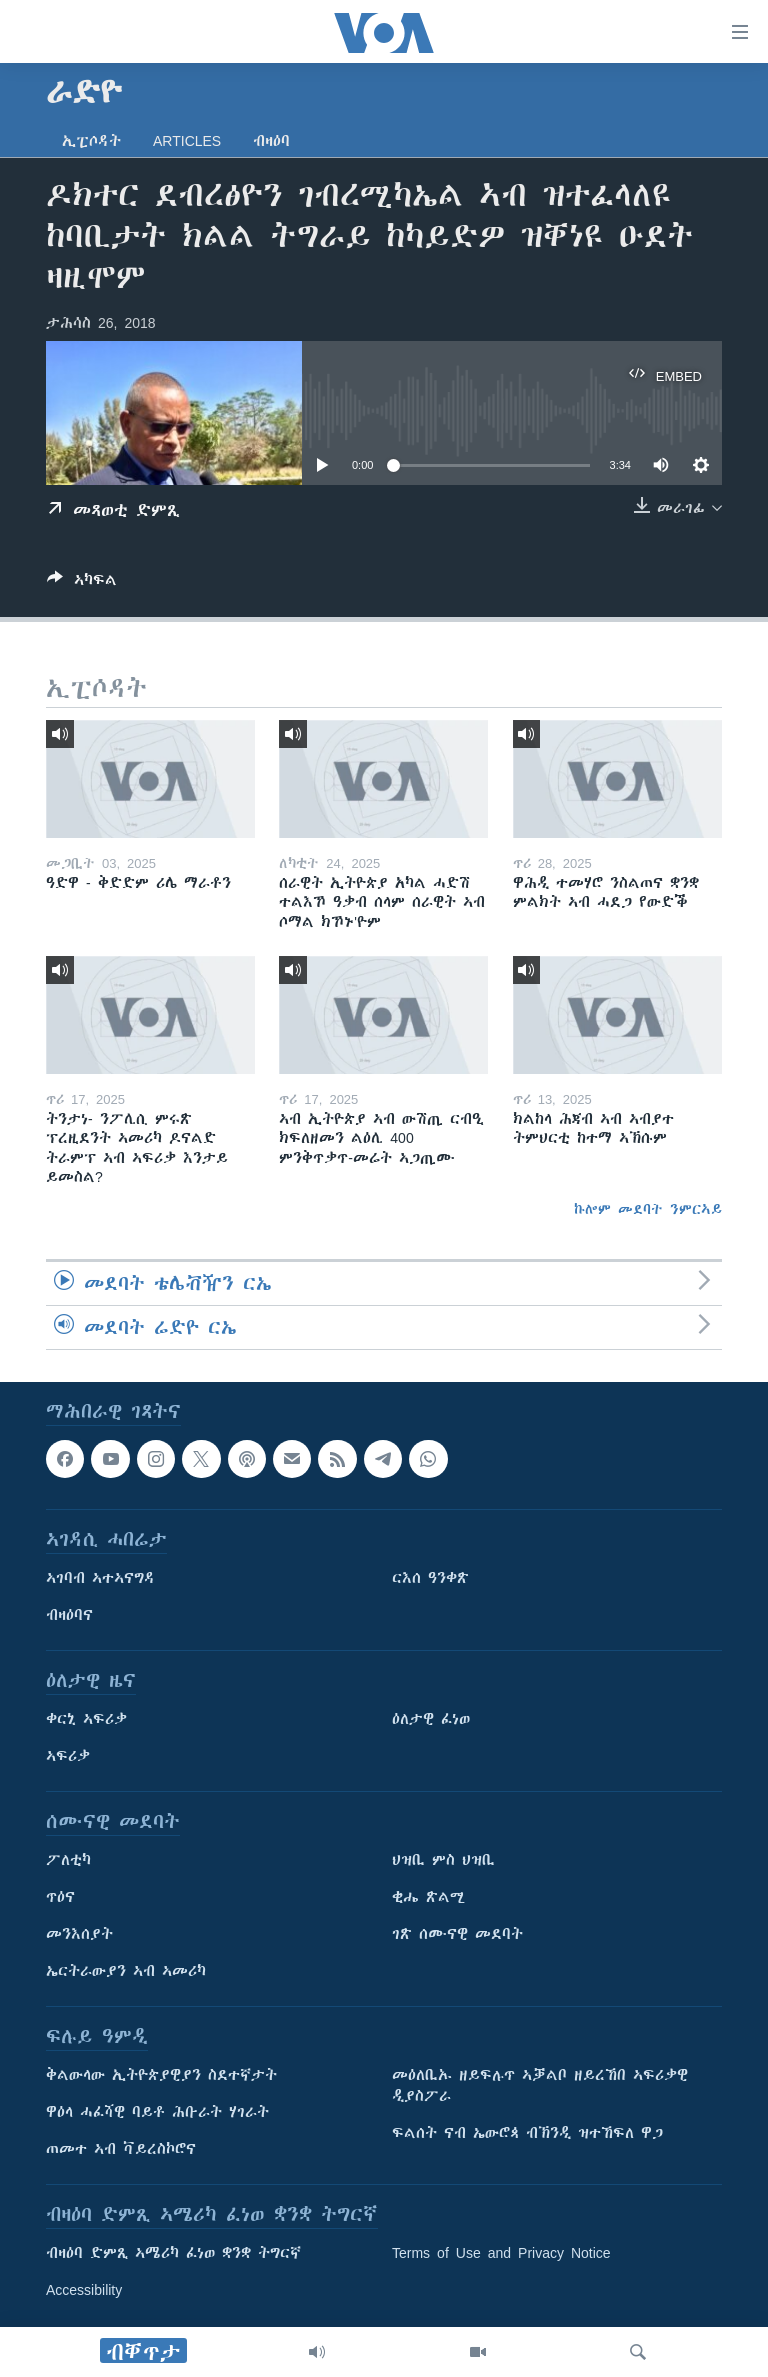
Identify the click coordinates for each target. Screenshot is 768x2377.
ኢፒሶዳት (91, 141)
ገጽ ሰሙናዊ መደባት (457, 1935)
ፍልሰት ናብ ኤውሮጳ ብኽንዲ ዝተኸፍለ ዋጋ (527, 2134)
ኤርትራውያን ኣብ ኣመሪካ (126, 1972)
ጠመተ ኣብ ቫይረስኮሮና (121, 2150)
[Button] (82, 583)
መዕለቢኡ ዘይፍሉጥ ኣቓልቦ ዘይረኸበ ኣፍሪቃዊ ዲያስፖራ (540, 2086)
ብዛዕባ (271, 141)
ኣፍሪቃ (68, 1757)
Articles (187, 141)
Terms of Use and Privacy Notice (501, 2254)
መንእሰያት (79, 1935)
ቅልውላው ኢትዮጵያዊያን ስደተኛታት (161, 2076)
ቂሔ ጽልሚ (428, 1898)
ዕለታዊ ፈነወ (431, 1720)
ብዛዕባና (69, 1616)
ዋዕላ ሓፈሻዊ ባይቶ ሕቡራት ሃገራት (157, 2113)
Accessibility (84, 2291)
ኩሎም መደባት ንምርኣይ (648, 1209)
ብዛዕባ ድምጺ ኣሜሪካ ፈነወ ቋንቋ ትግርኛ (173, 2254)
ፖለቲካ (68, 1861)
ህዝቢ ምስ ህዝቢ (443, 1861)
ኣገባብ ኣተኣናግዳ (100, 1579)
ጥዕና (60, 1898)
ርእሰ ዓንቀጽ (430, 1579)
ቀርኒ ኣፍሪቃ (86, 1720)
